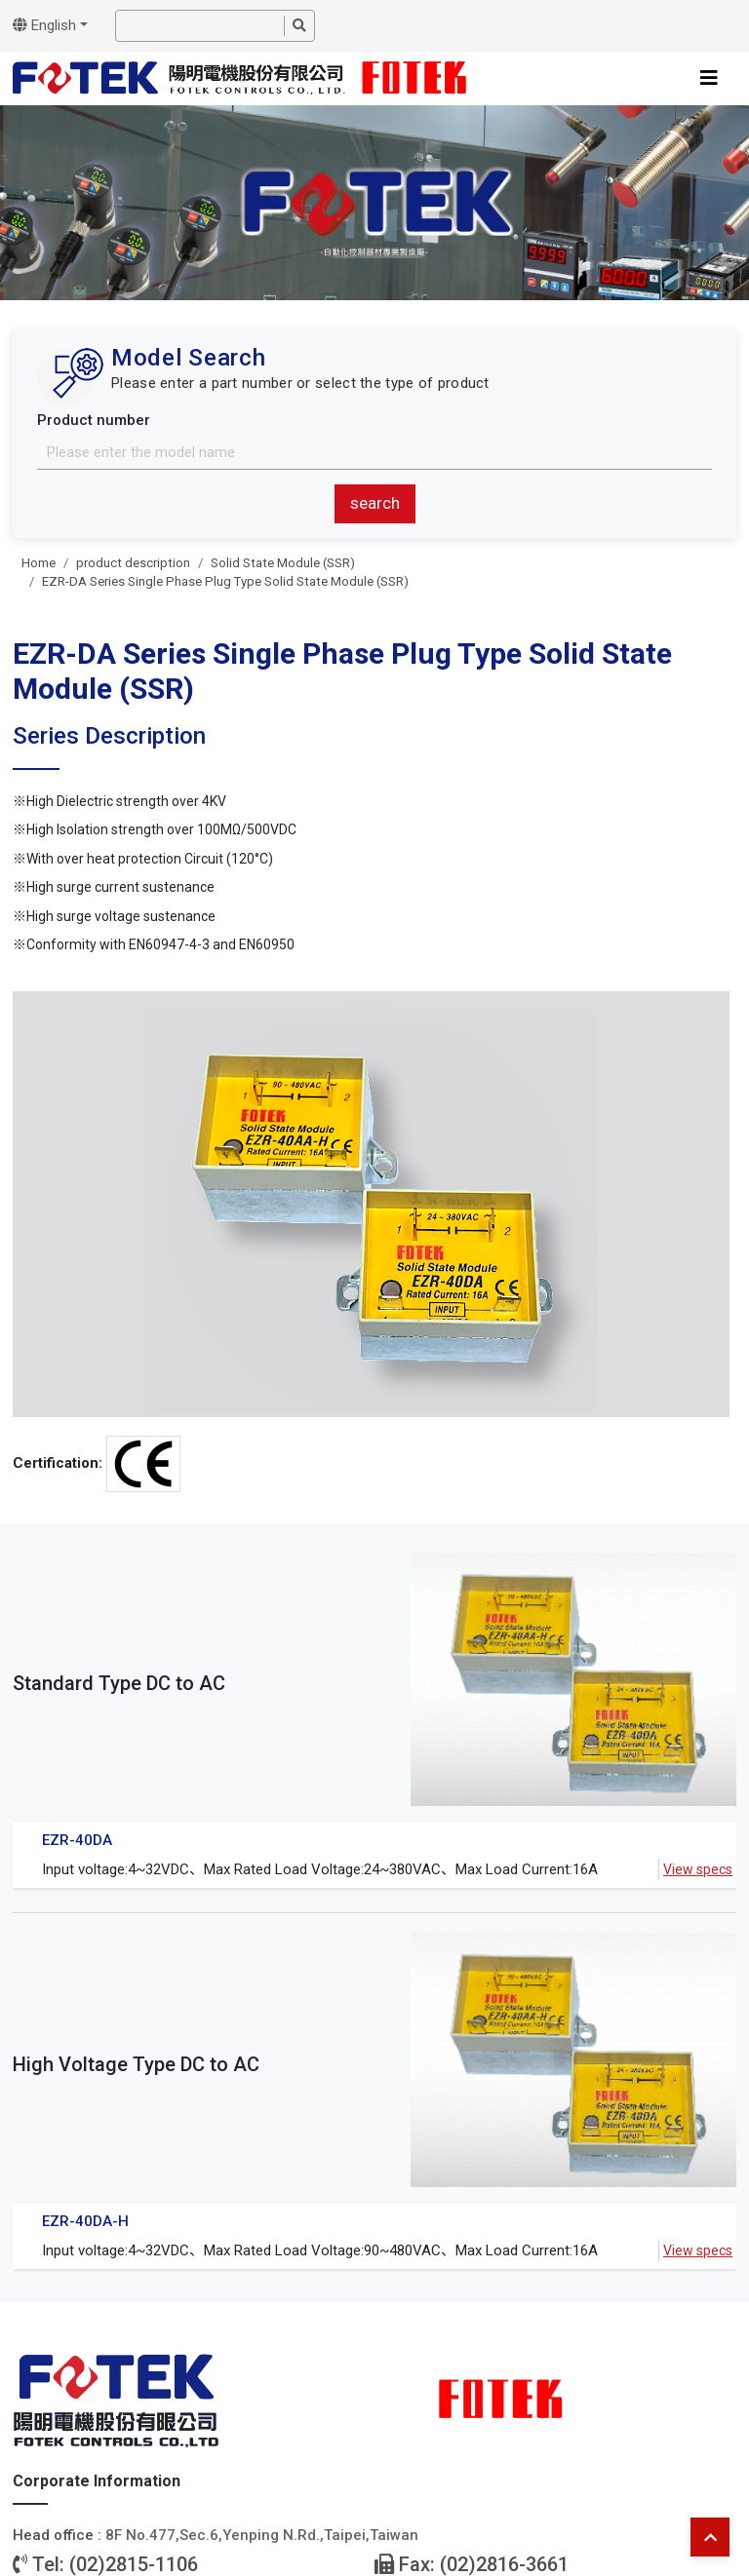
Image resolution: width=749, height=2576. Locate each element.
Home (38, 563)
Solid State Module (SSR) (283, 563)
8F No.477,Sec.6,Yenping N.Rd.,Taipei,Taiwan (261, 2535)
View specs (697, 1869)
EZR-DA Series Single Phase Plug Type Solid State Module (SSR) (225, 581)
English (44, 25)
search (375, 503)
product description (133, 563)
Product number (93, 420)
